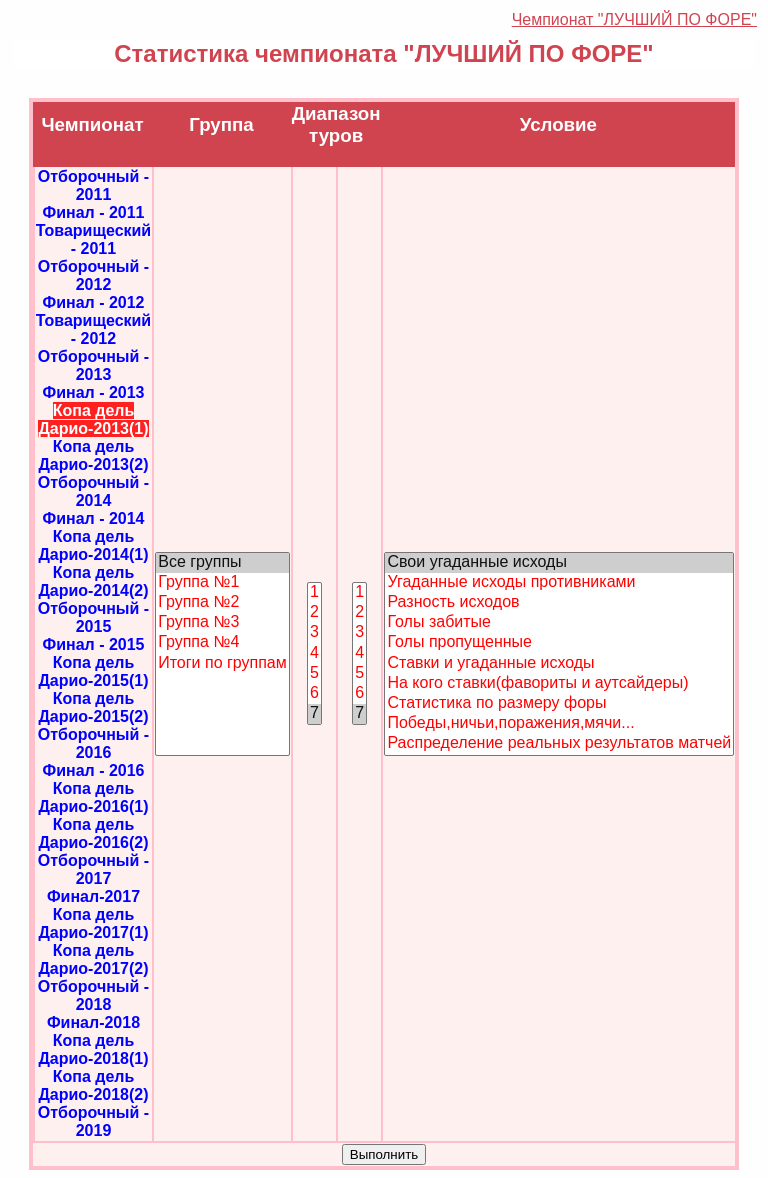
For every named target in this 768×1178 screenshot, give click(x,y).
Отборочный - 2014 (93, 491)
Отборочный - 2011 (93, 185)
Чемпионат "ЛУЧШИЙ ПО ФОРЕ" (634, 19)
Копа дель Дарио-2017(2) (93, 959)
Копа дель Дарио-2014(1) (93, 545)
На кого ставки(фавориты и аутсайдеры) (559, 684)
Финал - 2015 (93, 644)
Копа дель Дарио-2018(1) (93, 1049)
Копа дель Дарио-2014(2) (93, 581)
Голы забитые (559, 623)
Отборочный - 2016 (93, 743)
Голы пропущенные (559, 643)
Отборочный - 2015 (93, 617)
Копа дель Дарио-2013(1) (93, 419)
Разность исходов (559, 603)
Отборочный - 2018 (93, 995)
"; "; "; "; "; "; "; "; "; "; (559, 654)
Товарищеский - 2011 (93, 239)
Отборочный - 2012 (93, 275)
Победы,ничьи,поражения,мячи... (559, 724)
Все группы (222, 563)
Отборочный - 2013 (93, 365)
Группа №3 (222, 623)
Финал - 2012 (93, 302)
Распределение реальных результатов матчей (559, 744)
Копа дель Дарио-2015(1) (93, 671)
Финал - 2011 (93, 212)
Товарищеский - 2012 (93, 329)
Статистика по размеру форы (559, 704)
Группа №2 (222, 603)
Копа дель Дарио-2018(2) (93, 1085)
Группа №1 (222, 583)
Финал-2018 (93, 1022)
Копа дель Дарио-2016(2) (93, 833)
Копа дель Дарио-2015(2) (93, 707)
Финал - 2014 (93, 518)
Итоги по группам (222, 664)
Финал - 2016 (93, 770)
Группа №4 (222, 643)
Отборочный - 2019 (93, 1121)
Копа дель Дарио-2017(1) (93, 923)
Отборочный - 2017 (93, 869)
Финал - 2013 (93, 392)
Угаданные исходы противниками (559, 583)
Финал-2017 (93, 896)
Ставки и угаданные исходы (559, 664)
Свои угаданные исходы (559, 563)
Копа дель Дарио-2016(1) (93, 797)
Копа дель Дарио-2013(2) (93, 455)
